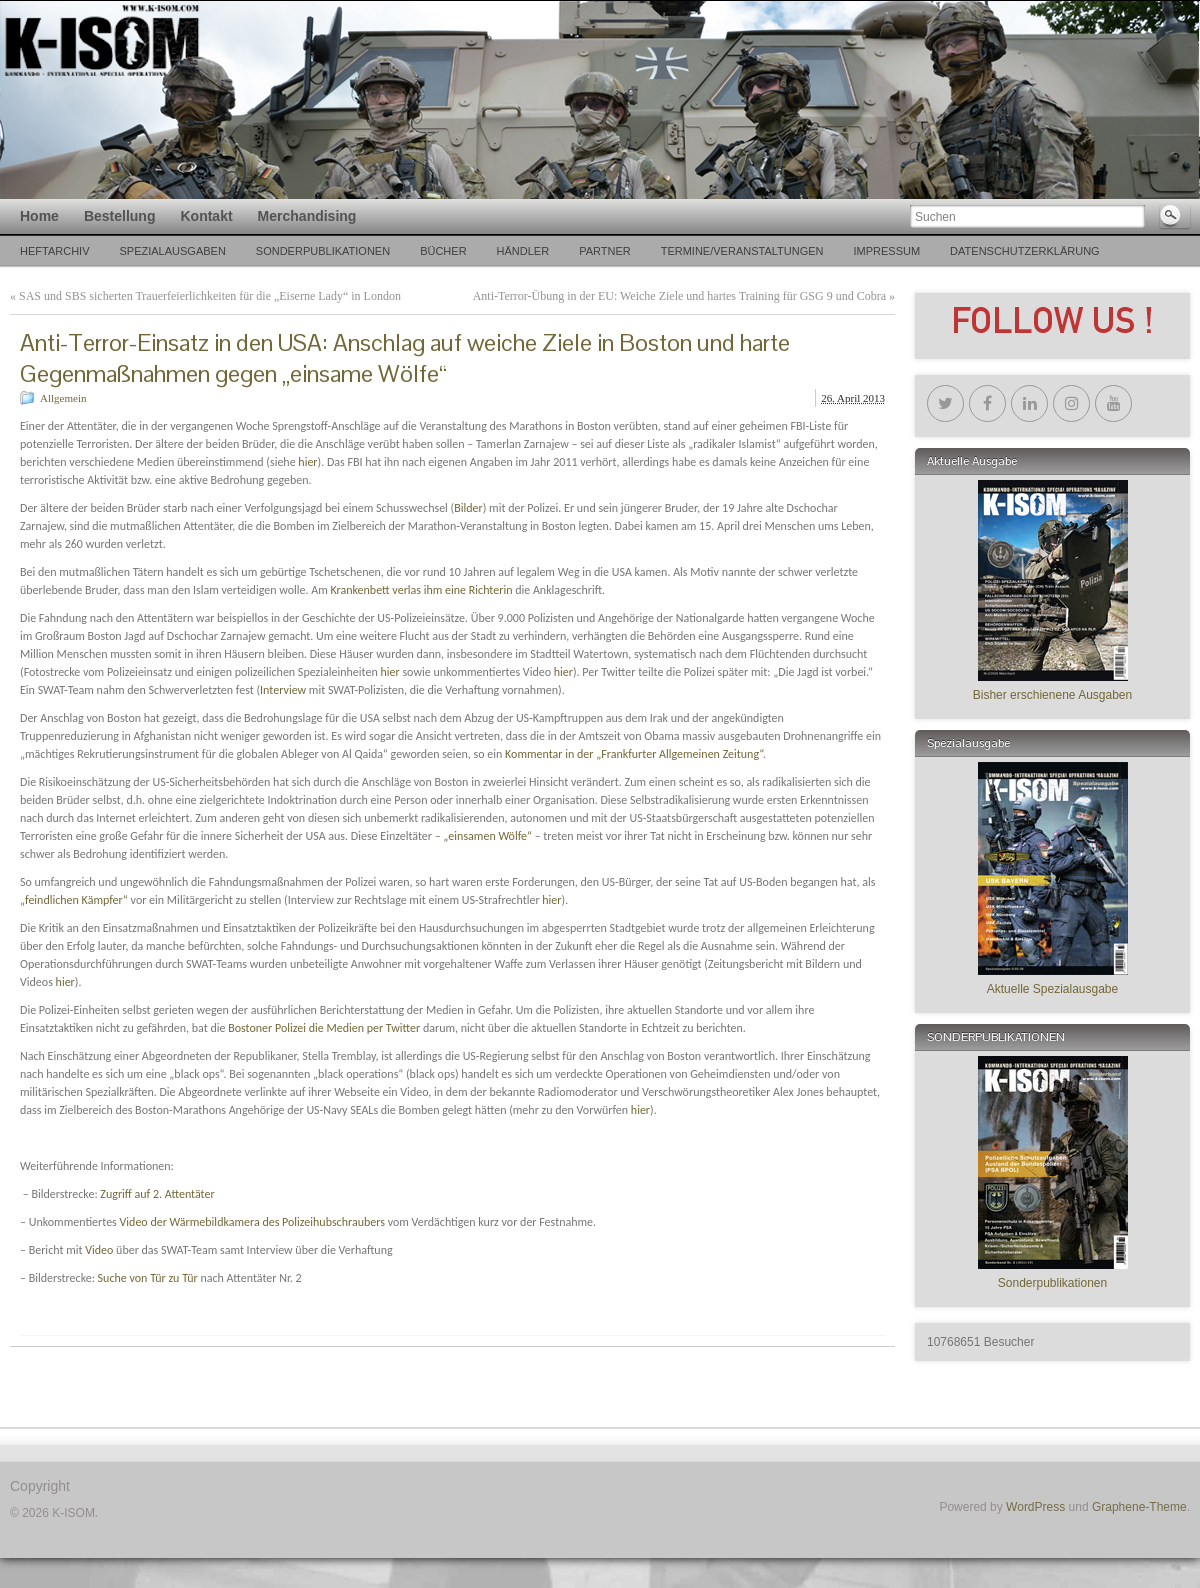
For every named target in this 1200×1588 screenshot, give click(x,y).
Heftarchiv (54, 251)
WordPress (1035, 1507)
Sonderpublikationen (323, 251)
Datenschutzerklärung (1025, 251)
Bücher (443, 251)
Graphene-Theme (1139, 1507)
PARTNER (605, 251)
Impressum (886, 251)
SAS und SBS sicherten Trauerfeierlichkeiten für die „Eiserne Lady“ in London (210, 296)
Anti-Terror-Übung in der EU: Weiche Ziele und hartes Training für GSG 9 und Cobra (679, 296)
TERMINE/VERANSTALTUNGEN (742, 251)
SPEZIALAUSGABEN (172, 251)
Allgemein (63, 398)
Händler (523, 251)
